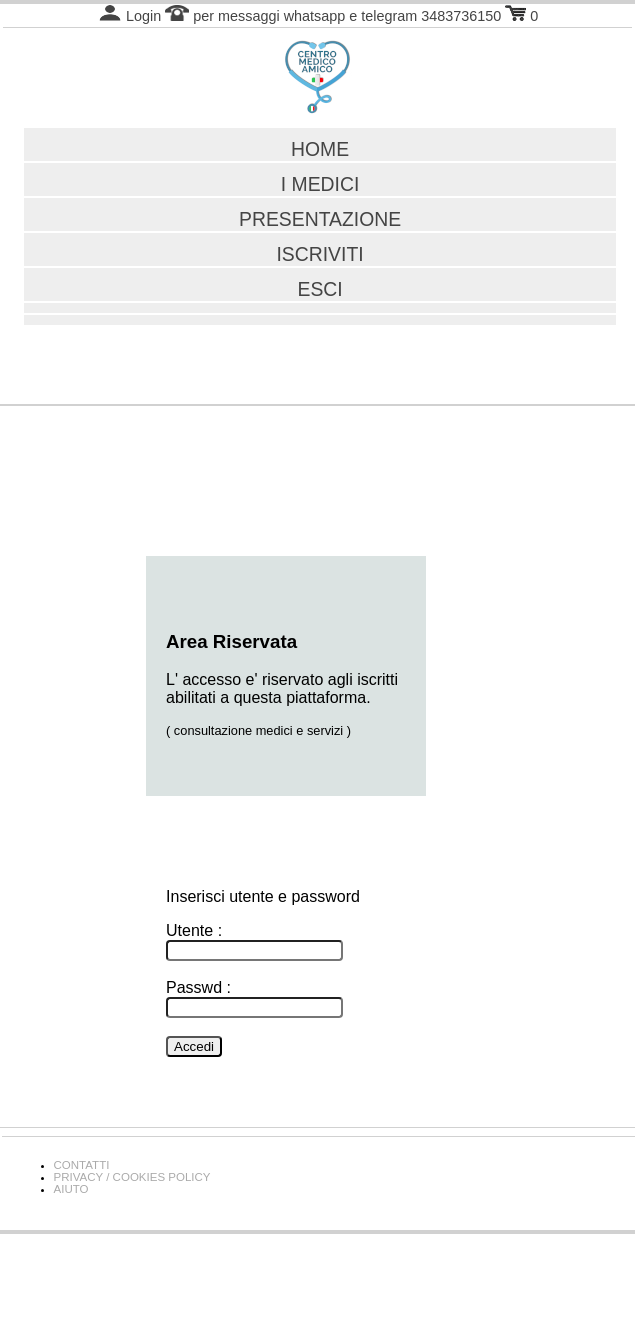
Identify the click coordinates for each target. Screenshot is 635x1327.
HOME (320, 149)
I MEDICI (320, 184)
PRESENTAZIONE (320, 219)
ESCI (319, 289)
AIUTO (71, 1189)
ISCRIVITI (319, 254)
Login (129, 16)
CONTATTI (82, 1165)
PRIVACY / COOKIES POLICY (132, 1177)
